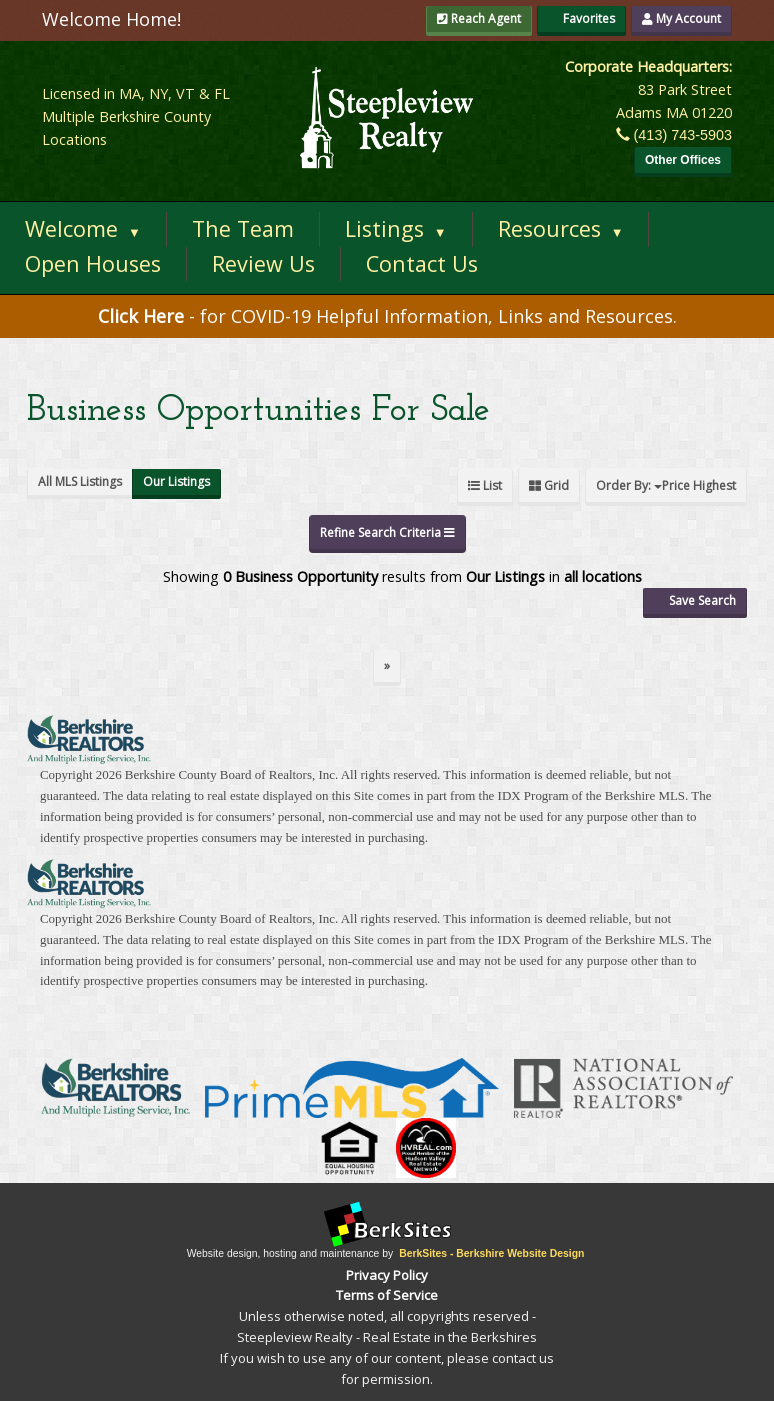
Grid (549, 485)
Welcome (83, 228)
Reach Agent (479, 18)
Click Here (143, 316)
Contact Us (422, 263)
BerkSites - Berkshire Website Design (491, 1253)
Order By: (666, 485)
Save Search (695, 600)
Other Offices (683, 160)
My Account (681, 18)
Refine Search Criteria (387, 532)
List (485, 485)
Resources (561, 228)
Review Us (263, 263)
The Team (243, 228)
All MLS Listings (80, 481)
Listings (396, 228)
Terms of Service (387, 1295)
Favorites (581, 18)
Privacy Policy (387, 1275)
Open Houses (93, 263)
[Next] (387, 667)
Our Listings (176, 481)
